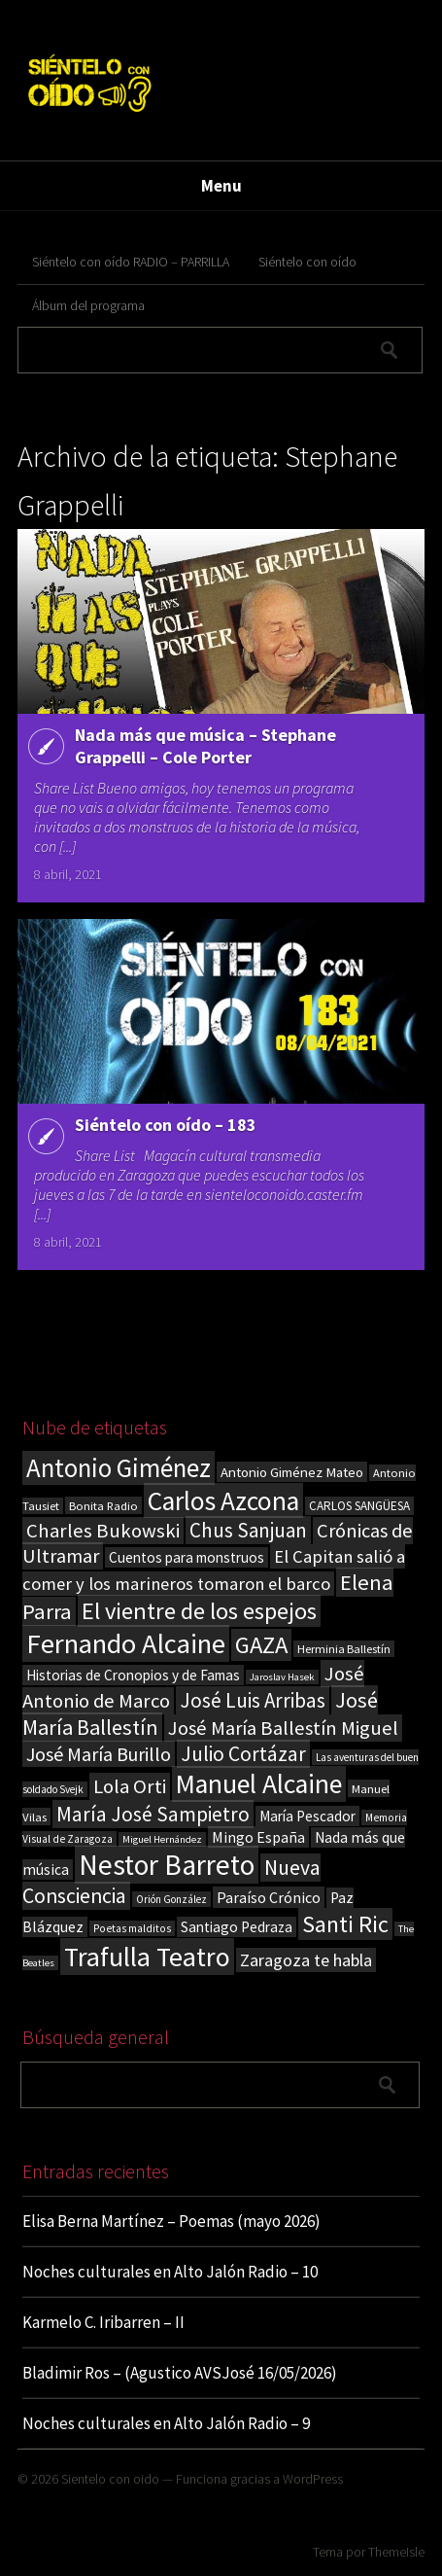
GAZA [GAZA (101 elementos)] (261, 1645)
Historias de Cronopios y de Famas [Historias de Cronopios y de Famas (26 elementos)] (133, 1675)
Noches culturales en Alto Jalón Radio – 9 (166, 2423)
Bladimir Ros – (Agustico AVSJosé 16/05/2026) (179, 2372)
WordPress (313, 2479)
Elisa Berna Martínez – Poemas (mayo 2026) (171, 2221)
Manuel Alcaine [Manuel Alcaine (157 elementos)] (259, 1784)
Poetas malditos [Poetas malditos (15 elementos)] (132, 1928)
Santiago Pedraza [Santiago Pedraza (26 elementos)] (236, 1927)
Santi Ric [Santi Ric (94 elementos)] (345, 1924)
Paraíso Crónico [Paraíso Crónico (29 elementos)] (269, 1897)
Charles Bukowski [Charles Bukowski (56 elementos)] (103, 1530)
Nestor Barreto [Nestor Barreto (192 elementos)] (167, 1865)
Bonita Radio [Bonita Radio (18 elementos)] (103, 1505)
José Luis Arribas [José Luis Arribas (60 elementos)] (252, 1700)
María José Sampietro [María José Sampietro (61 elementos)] (153, 1814)
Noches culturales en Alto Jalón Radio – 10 (170, 2271)
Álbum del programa (88, 305)
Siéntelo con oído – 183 (165, 1124)
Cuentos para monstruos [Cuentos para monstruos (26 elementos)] (186, 1557)
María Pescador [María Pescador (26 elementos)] (307, 1816)
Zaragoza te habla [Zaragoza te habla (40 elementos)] (306, 1960)
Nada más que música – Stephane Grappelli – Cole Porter (205, 745)
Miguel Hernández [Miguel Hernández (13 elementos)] (162, 1839)
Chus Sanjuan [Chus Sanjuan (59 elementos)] (248, 1530)
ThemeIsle (396, 2551)
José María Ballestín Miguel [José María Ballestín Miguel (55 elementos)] (283, 1728)
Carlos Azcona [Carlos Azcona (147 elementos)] (223, 1500)
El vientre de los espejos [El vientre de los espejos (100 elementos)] (199, 1611)
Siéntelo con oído (307, 261)
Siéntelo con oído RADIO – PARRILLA (130, 261)
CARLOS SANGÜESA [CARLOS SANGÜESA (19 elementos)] (359, 1506)
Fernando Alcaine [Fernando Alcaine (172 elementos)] (125, 1643)
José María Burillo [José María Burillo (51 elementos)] (98, 1754)
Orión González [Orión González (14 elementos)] (171, 1899)
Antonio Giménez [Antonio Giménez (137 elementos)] (118, 1468)
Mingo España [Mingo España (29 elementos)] (258, 1837)
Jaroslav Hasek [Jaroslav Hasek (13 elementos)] (282, 1677)
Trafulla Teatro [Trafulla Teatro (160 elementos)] (147, 1956)
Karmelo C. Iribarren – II (103, 2322)
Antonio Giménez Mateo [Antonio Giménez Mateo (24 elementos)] (292, 1472)
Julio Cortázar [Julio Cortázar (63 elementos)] (243, 1754)
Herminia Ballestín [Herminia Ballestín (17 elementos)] (344, 1648)
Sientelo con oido (110, 2479)
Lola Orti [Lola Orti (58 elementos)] (129, 1786)
